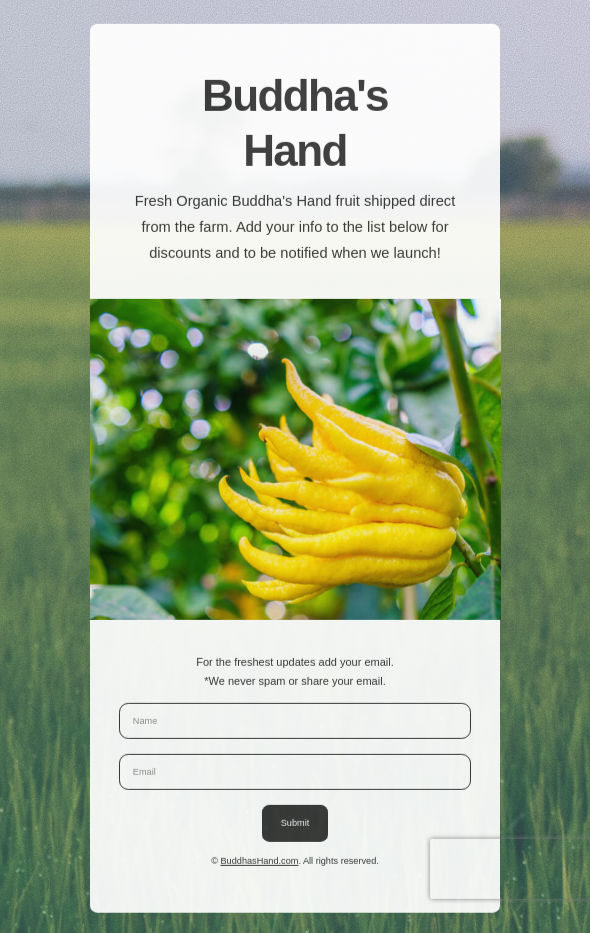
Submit (295, 825)
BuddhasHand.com (260, 862)
